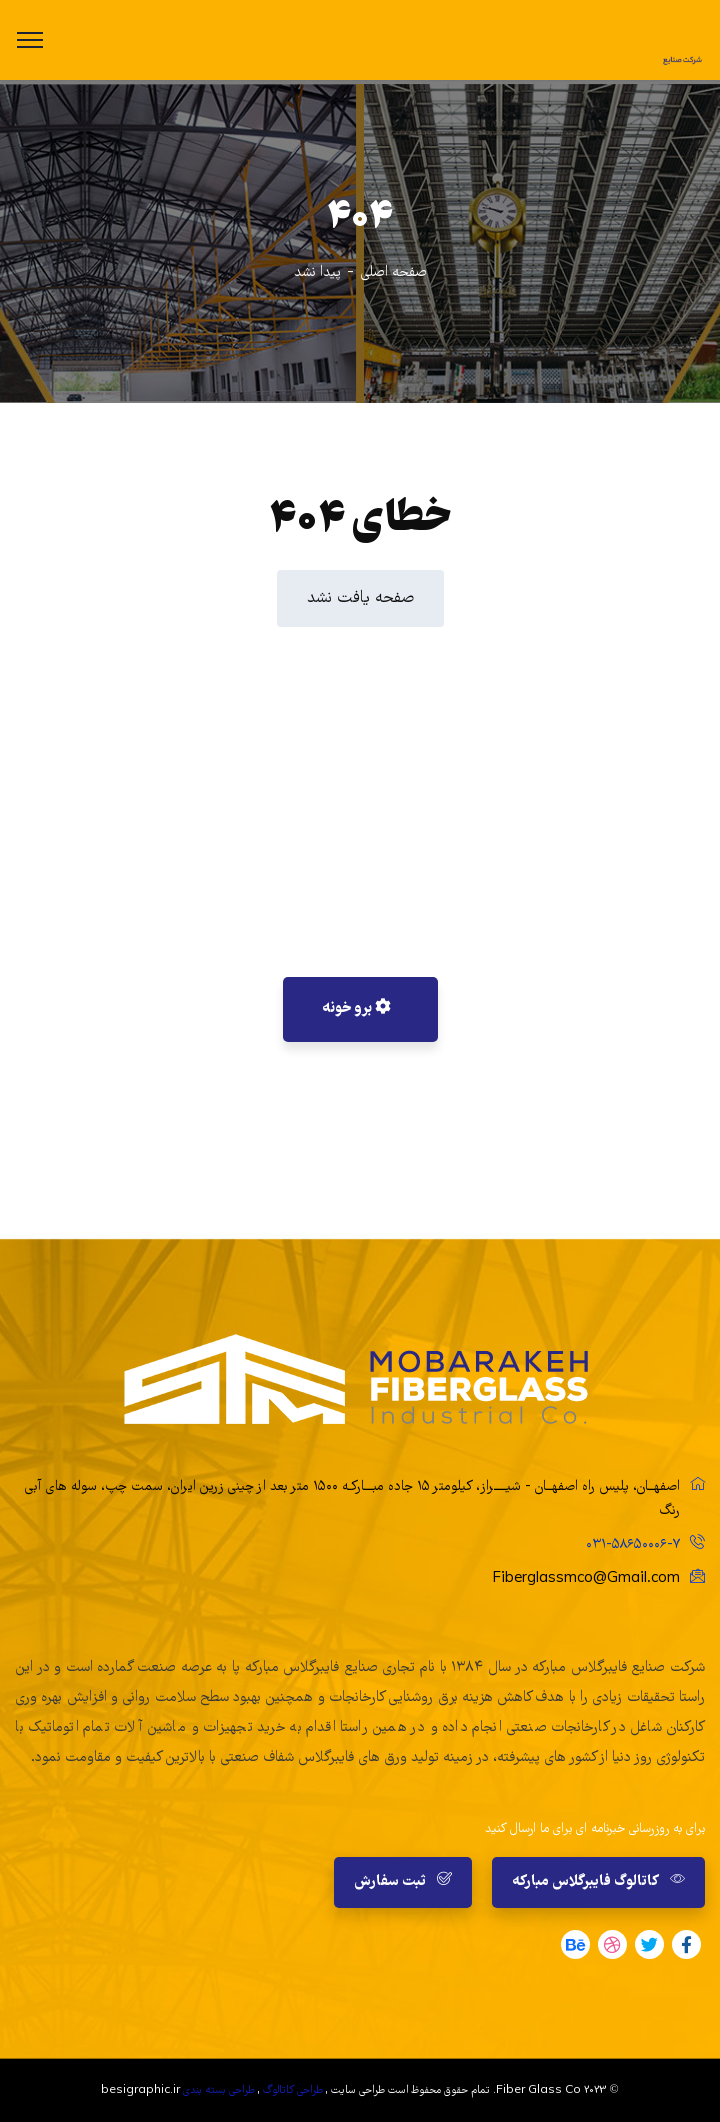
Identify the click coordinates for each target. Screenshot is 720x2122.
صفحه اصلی (393, 273)
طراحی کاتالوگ (293, 2091)
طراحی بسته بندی (219, 2091)
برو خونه (356, 1009)
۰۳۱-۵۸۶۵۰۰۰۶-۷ (633, 1545)
